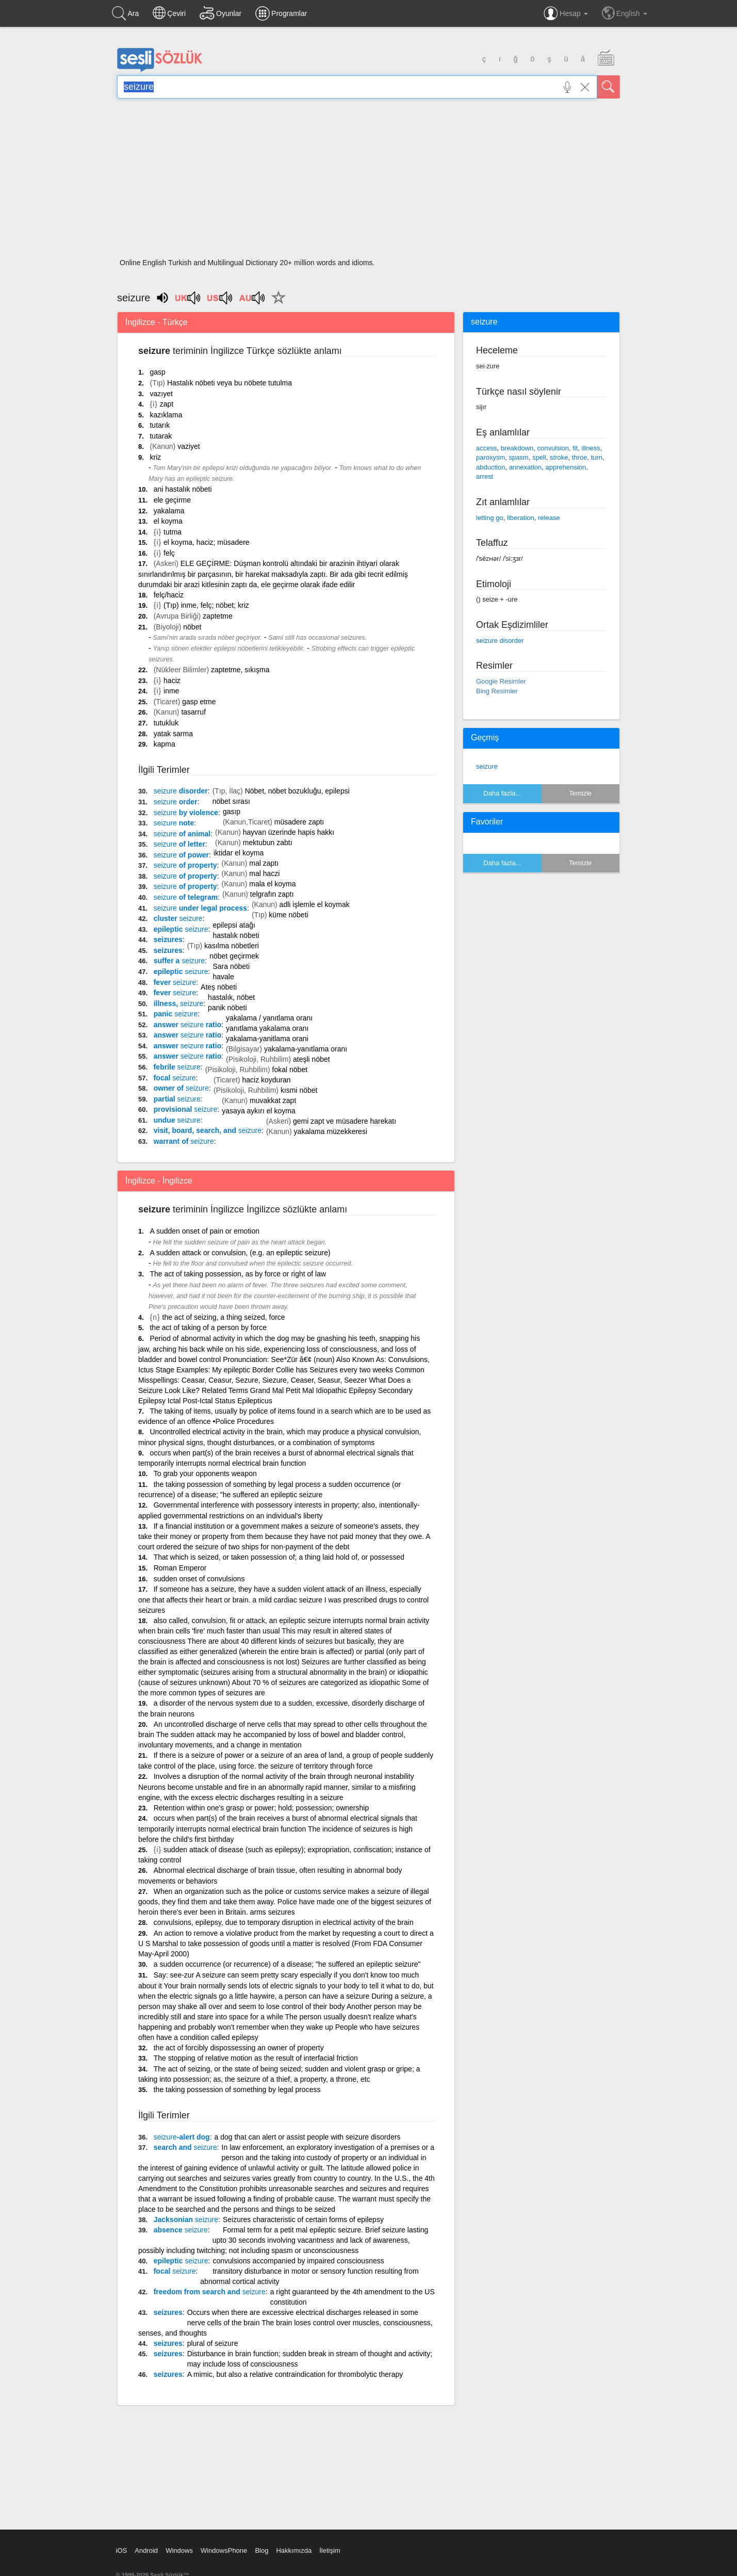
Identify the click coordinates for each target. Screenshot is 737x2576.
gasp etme (199, 702)
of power (181, 855)
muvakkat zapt (273, 1100)
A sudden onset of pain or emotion (204, 1231)
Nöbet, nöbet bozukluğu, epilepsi (297, 791)
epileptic (181, 929)
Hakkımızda (294, 2550)
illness (591, 448)
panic (176, 1014)
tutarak (161, 436)
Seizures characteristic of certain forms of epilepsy (303, 2219)
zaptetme (218, 616)
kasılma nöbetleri (231, 946)
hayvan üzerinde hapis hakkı (288, 832)
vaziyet (188, 446)
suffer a (179, 961)
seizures (168, 939)
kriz (155, 457)
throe (579, 457)
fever (175, 982)
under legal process (200, 908)
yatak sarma (173, 734)
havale (223, 977)
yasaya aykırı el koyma (258, 1111)
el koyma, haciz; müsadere (206, 542)
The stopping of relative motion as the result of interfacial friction (256, 2058)
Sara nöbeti (231, 966)
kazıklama (166, 415)
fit (575, 448)
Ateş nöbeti (219, 987)
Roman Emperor (180, 1568)
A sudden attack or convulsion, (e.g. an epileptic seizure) (240, 1253)
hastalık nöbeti (235, 935)
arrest (484, 476)
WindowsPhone (224, 2550)
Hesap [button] (565, 13)
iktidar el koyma (239, 853)
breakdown (517, 448)
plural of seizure (212, 2343)
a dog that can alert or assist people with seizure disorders (308, 2137)
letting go (489, 518)
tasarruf (193, 712)
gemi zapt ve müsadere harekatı (344, 1121)
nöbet (192, 627)
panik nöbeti (227, 1007)
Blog (261, 2550)
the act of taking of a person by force (208, 1327)
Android (146, 2550)
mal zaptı (264, 863)
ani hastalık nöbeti (183, 489)
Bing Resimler (497, 691)
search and (185, 2147)
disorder (181, 791)
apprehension (565, 467)
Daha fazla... (502, 793)
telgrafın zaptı (272, 894)
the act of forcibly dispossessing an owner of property (239, 2048)
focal (175, 1078)
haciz (172, 680)
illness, (179, 1003)
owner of (181, 1088)
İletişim (329, 2550)
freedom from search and (210, 2292)
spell (539, 457)
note (174, 823)
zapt (166, 404)
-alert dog (182, 2137)
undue (177, 1120)
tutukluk (166, 723)
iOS (121, 2550)
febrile (177, 1067)
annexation (525, 467)
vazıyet (161, 394)
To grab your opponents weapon (205, 1473)
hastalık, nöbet (231, 997)
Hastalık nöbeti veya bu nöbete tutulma (229, 383)
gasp (157, 372)
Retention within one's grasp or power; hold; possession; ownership (261, 1808)
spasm (519, 457)
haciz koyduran (266, 1080)
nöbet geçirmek (234, 956)
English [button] (624, 13)
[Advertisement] (368, 181)
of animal (182, 834)
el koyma (168, 521)
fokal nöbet (290, 1069)
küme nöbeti (288, 915)
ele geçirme (172, 500)
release (549, 518)
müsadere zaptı (299, 822)
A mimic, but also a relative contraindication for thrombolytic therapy (295, 2374)
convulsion (553, 448)
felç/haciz (169, 595)
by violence (186, 812)
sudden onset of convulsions (199, 1579)
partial (177, 1099)
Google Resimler (501, 681)
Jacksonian (186, 2219)
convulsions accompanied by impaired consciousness (298, 2261)
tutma (172, 532)
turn (596, 457)
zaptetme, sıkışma (240, 670)
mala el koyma (272, 884)
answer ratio (188, 1024)
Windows (179, 2550)
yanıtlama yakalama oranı (267, 1028)
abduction (490, 467)
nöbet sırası (231, 801)
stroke (559, 457)
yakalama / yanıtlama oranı (269, 1018)
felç (169, 553)
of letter (179, 844)
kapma (164, 744)
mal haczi (264, 873)
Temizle (580, 793)
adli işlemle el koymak (315, 904)
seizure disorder (500, 640)
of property (185, 865)
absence (181, 2230)
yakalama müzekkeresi (330, 1131)
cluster (178, 918)
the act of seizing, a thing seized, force (223, 1317)
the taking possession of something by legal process (237, 2089)
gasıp (231, 811)
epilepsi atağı (233, 925)
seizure (487, 766)
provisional (186, 1109)
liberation (520, 518)
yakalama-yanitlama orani (267, 1038)
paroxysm (490, 457)
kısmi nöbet (299, 1090)
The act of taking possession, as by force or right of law (238, 1274)
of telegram (186, 897)
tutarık (160, 425)
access (486, 448)
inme (171, 691)
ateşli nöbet (311, 1059)
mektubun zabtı (267, 842)
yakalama (169, 511)
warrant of (184, 1141)
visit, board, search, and (207, 1130)
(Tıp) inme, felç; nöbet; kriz (206, 605)
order (176, 802)
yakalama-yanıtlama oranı (305, 1049)
